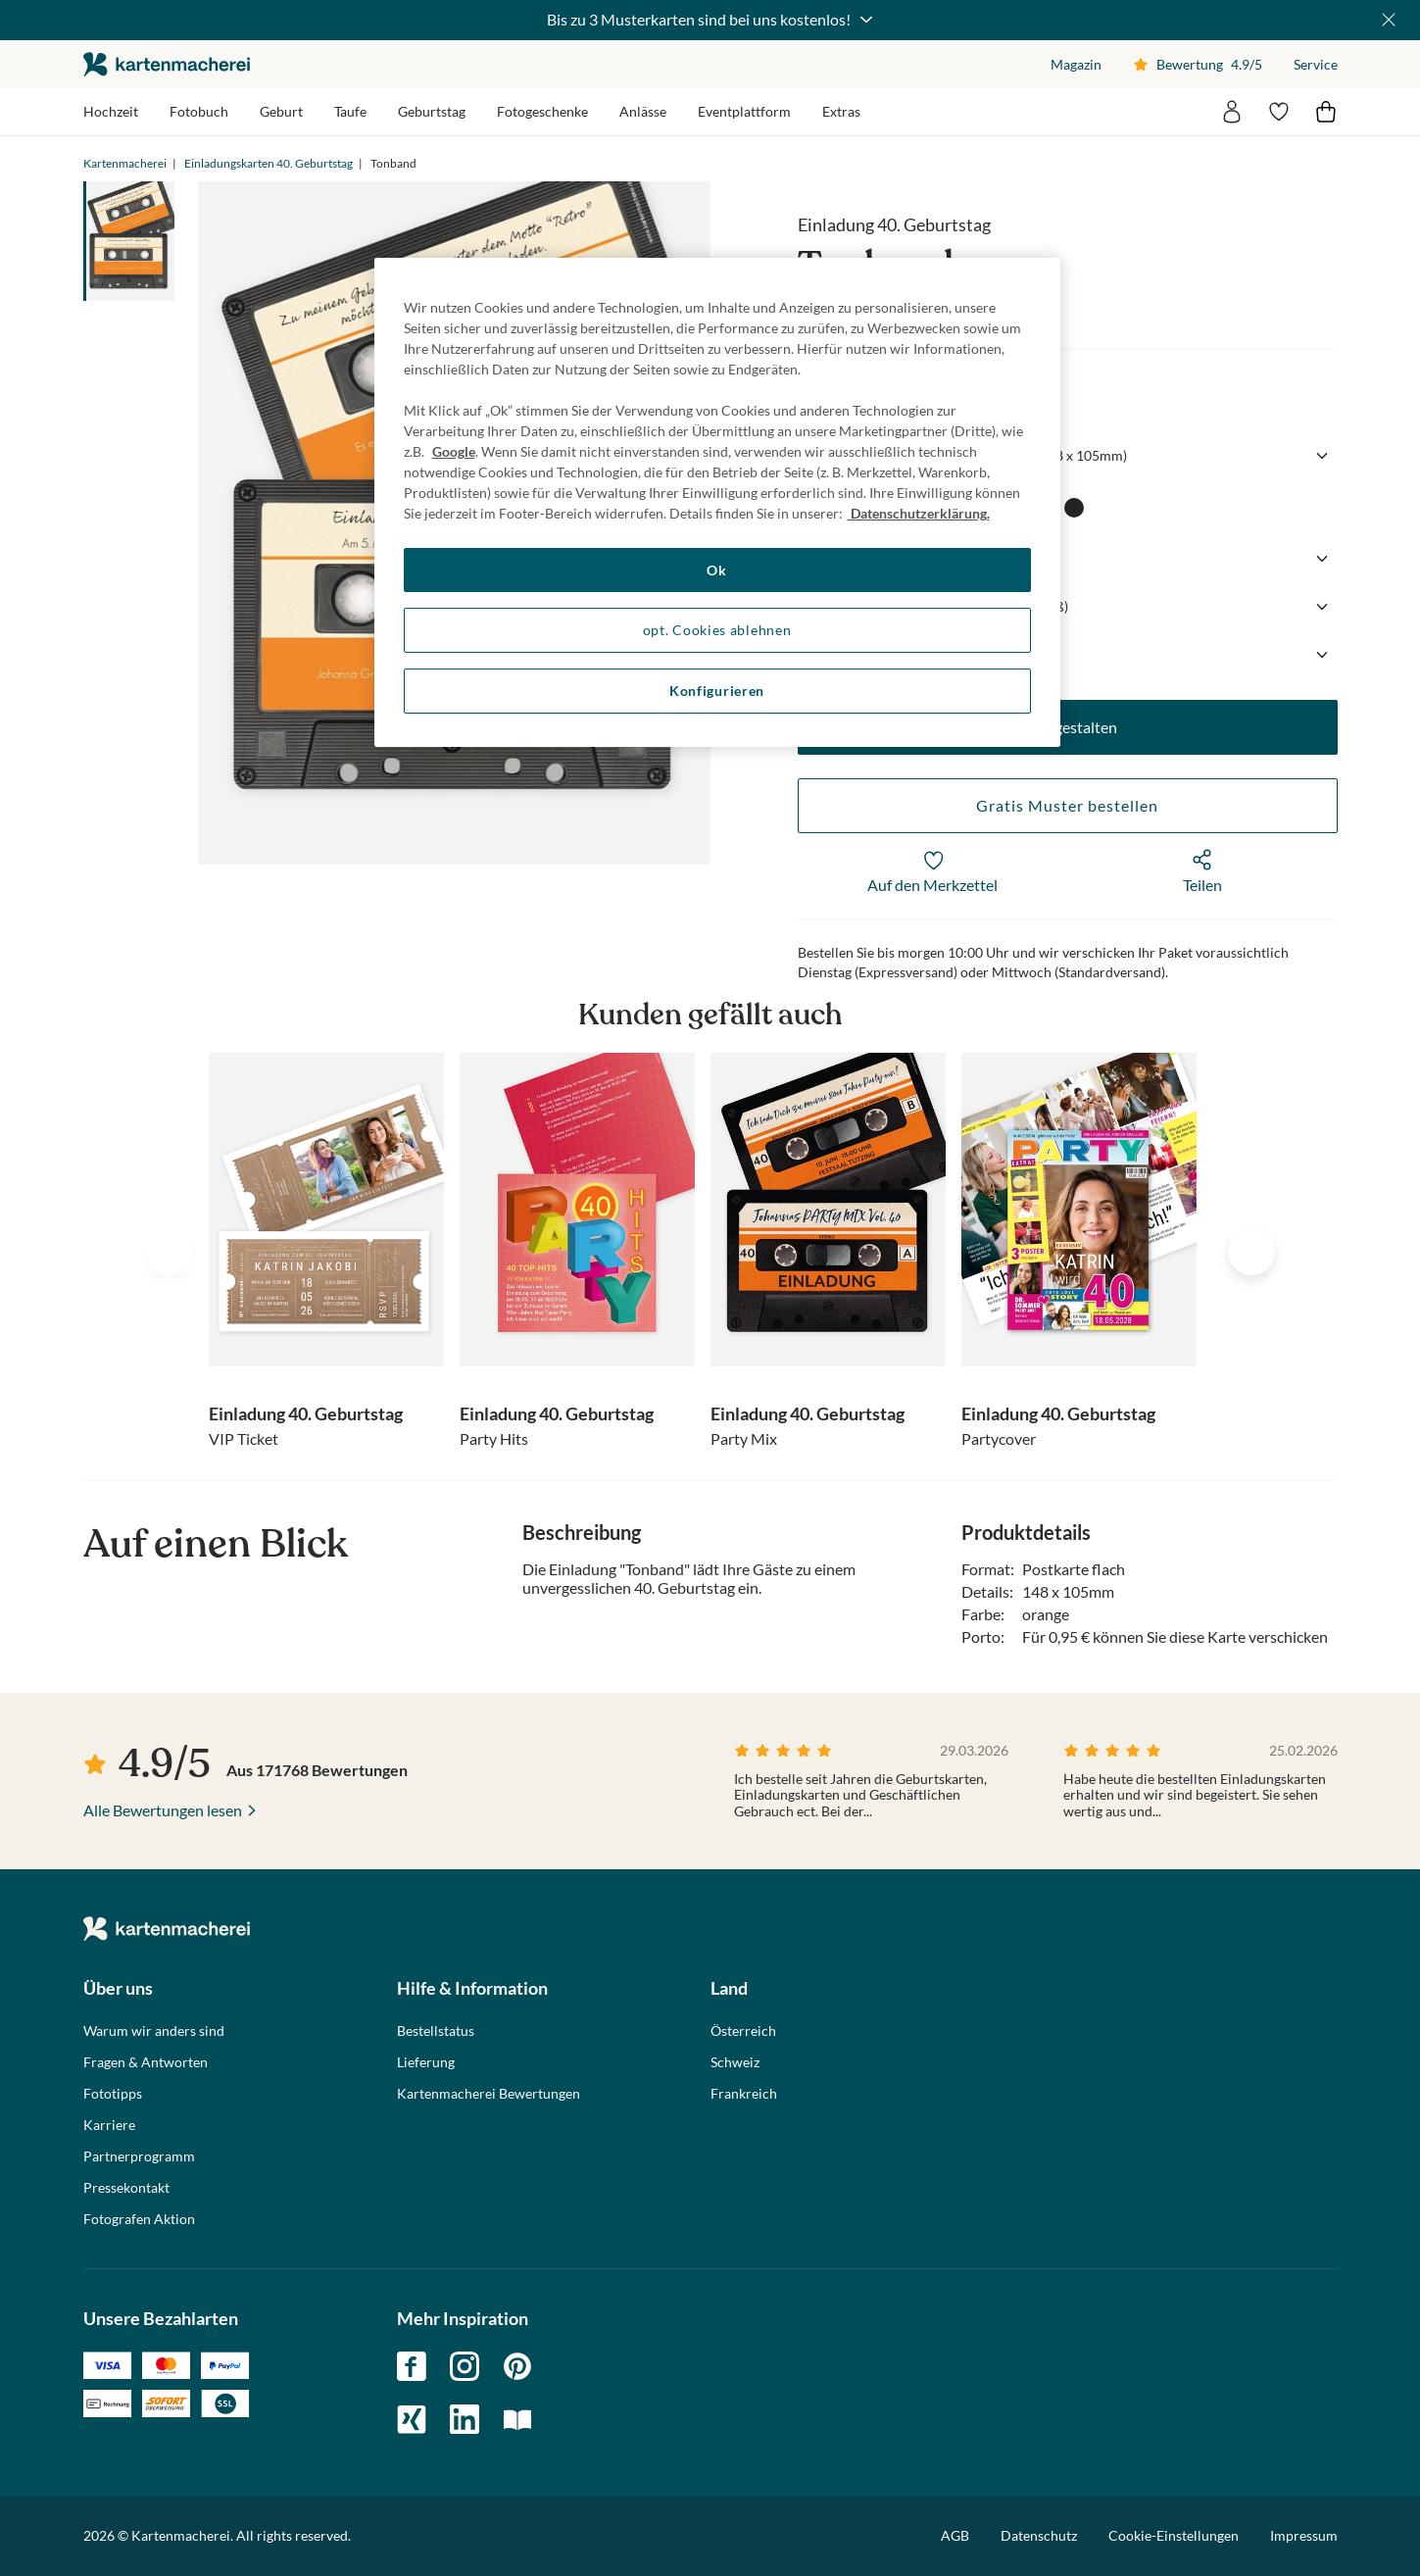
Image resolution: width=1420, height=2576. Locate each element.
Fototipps (112, 2094)
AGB (955, 2535)
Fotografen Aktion (139, 2219)
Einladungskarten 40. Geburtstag (268, 163)
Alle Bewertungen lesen (162, 1810)
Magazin (1076, 64)
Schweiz (734, 2062)
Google (453, 451)
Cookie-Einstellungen (1173, 2536)
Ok (716, 570)
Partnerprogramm (139, 2156)
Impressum (1304, 2535)
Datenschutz (1039, 2535)
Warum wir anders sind (153, 2031)
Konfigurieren (716, 690)
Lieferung (426, 2062)
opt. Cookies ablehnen (717, 629)
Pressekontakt (126, 2188)
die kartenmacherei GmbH (166, 64)
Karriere (109, 2125)
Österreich (743, 2031)
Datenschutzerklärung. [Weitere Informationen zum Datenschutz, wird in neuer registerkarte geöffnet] (919, 513)
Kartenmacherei (125, 163)
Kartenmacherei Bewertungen (488, 2094)
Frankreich (743, 2094)
